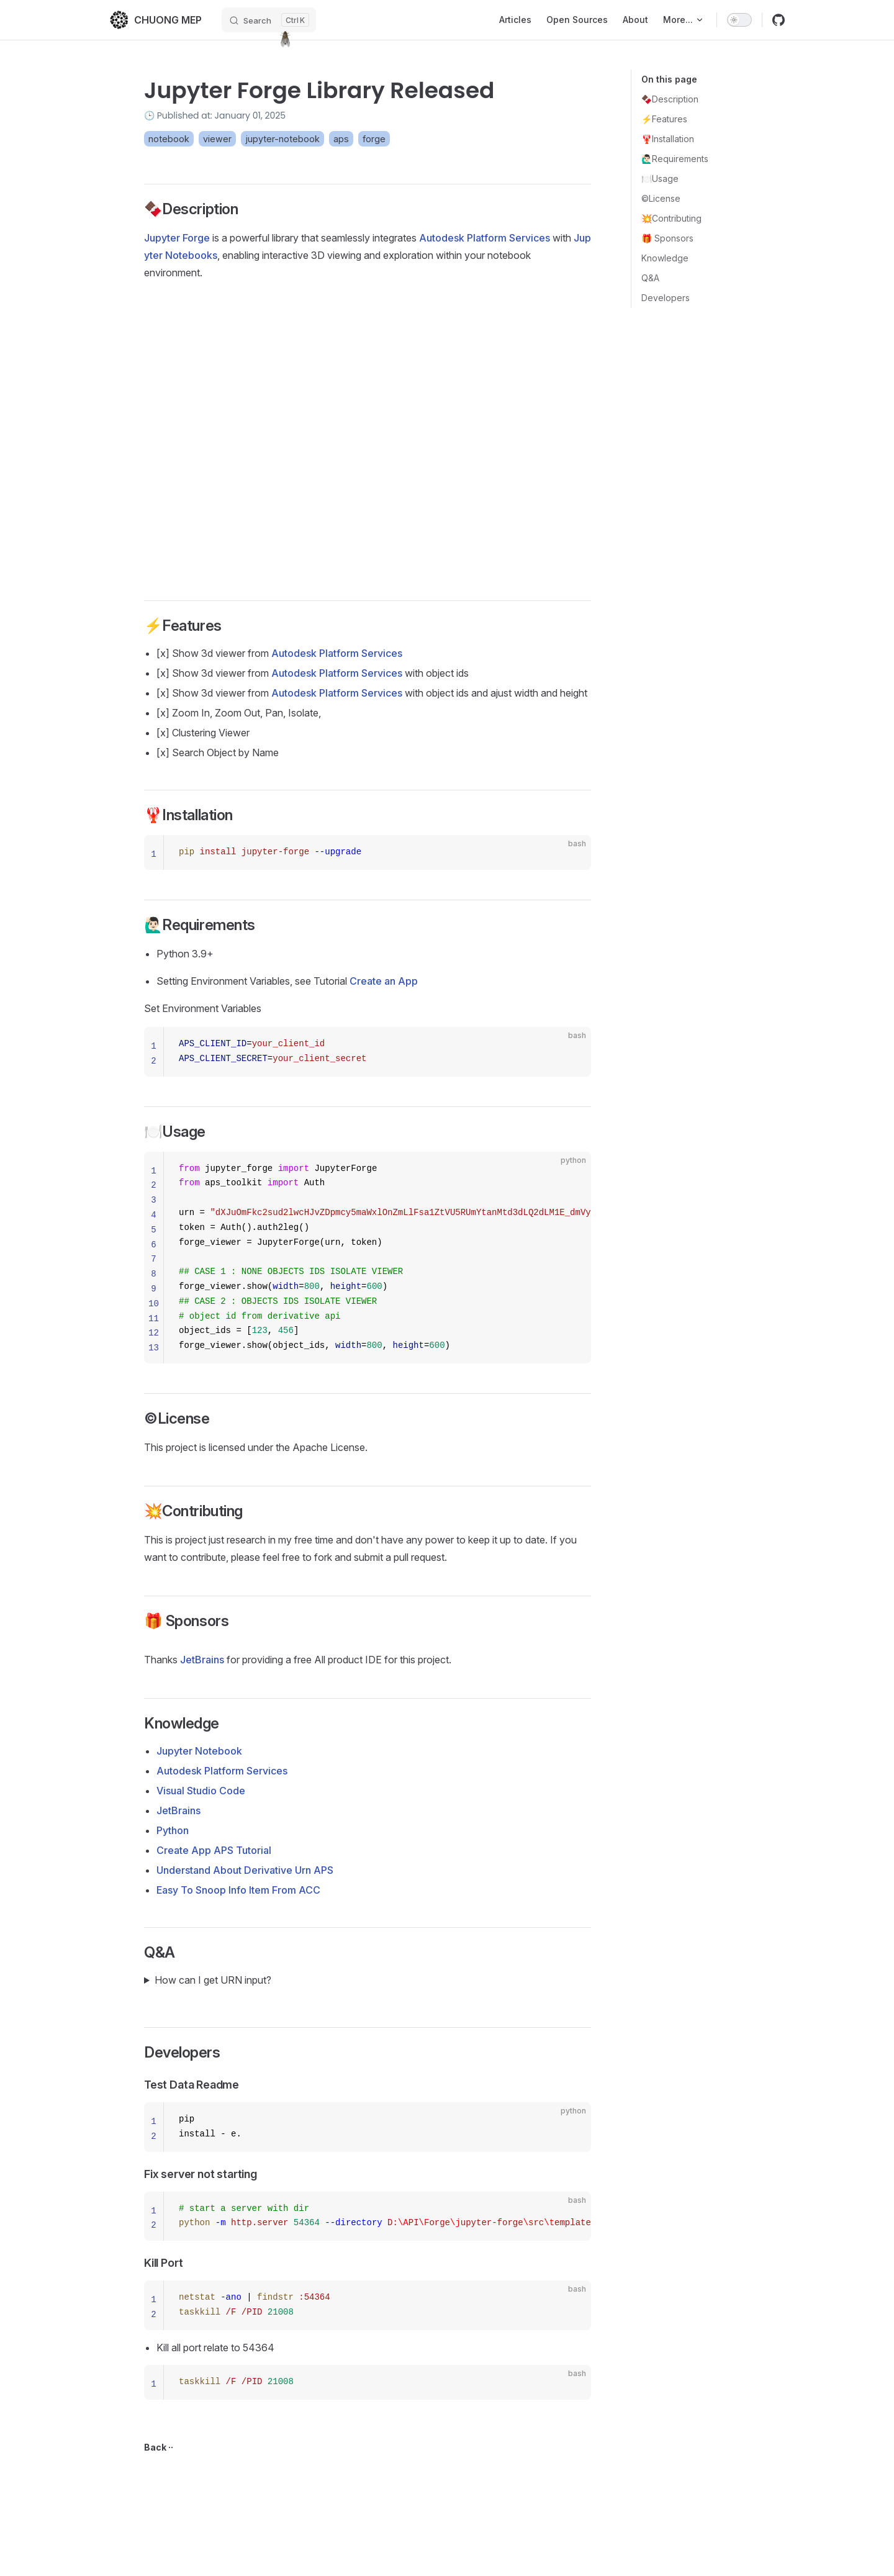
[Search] (269, 19)
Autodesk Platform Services (484, 238)
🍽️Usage (660, 178)
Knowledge (665, 258)
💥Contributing (671, 218)
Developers (665, 297)
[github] (778, 20)
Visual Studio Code (200, 1790)
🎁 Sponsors (667, 238)
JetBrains (202, 1659)
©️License (660, 198)
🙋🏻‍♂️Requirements (674, 158)
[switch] (739, 20)
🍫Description (669, 99)
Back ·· (158, 2447)
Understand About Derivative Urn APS (244, 1870)
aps (341, 138)
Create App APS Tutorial (213, 1850)
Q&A (650, 278)
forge (374, 138)
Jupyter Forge (177, 238)
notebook (168, 138)
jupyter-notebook (282, 138)
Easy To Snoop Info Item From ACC (238, 1890)
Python (172, 1830)
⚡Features (664, 119)
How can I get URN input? (213, 1980)
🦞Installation (667, 138)
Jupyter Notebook (199, 1751)
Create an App (384, 981)
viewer (217, 138)
